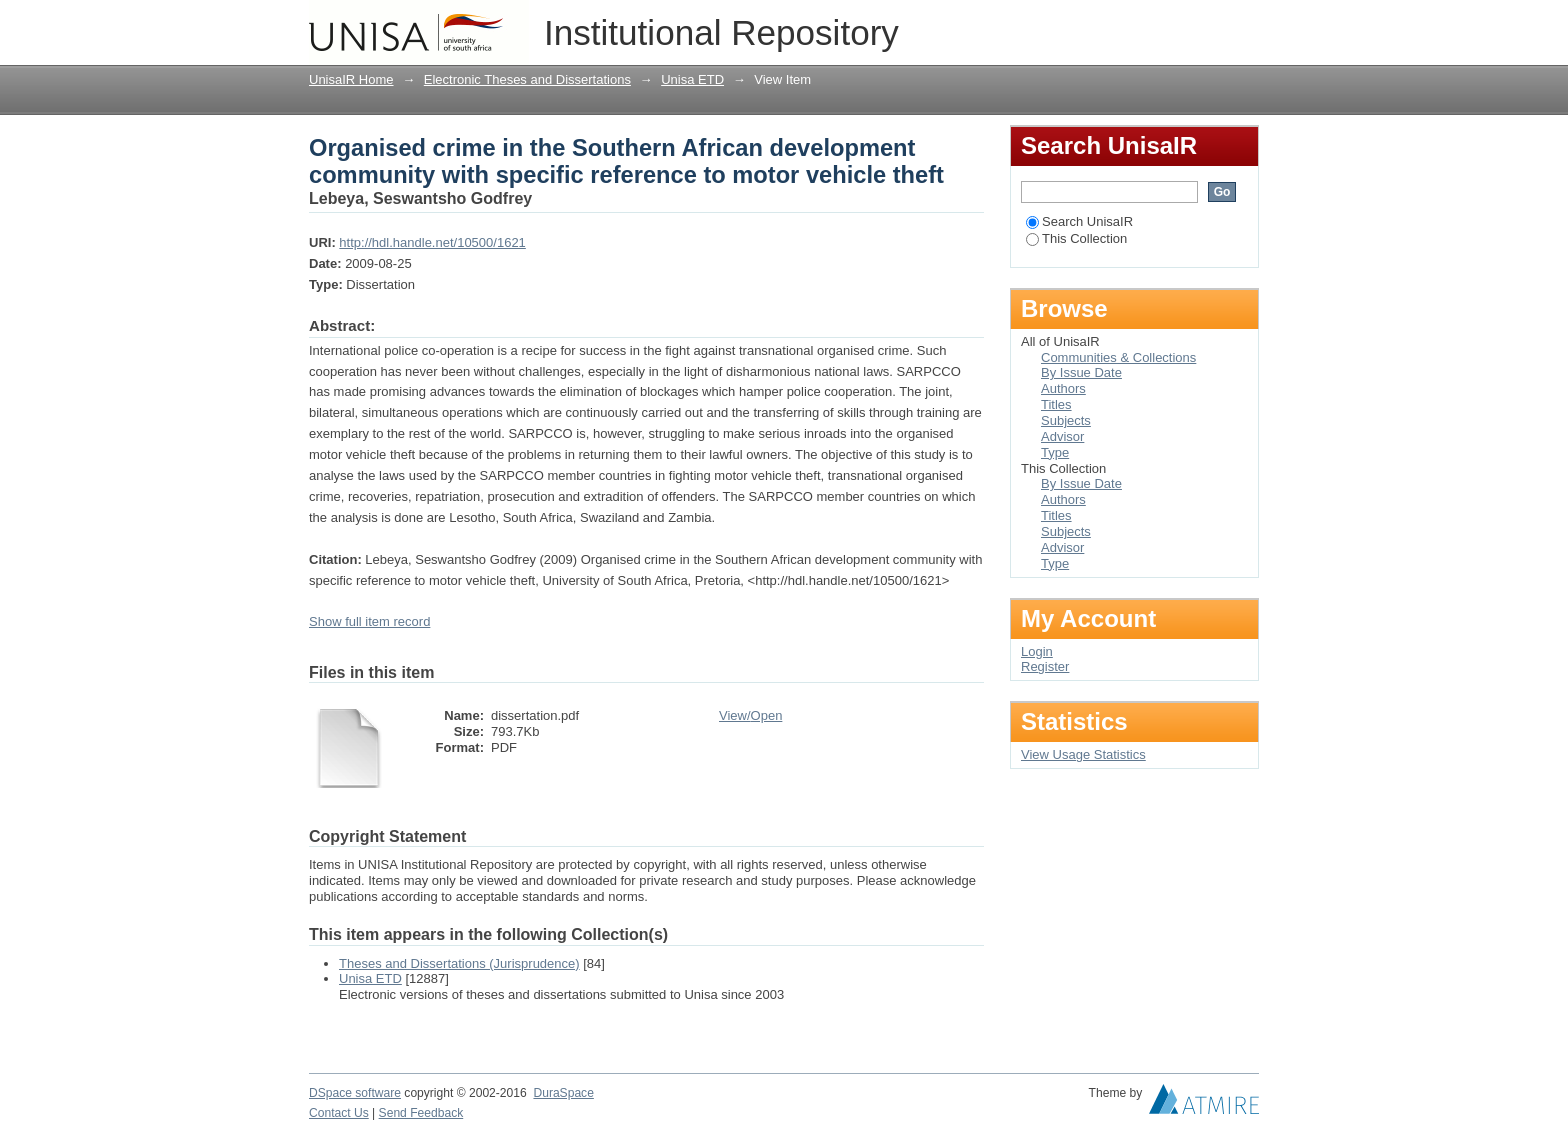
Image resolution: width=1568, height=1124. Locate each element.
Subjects (1066, 420)
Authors (1063, 388)
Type (1055, 452)
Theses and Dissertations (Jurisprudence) (459, 963)
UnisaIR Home (351, 79)
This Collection (1076, 238)
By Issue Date (1081, 372)
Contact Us (339, 1113)
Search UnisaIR (1079, 221)
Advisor (1062, 436)
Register (1045, 666)
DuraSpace (563, 1093)
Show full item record (369, 621)
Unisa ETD (692, 79)
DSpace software (355, 1093)
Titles (1056, 404)
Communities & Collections (1118, 357)
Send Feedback (421, 1113)
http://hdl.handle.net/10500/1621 (432, 242)
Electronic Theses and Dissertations (527, 79)
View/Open (750, 715)
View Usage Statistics (1083, 754)
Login (1243, 24)
